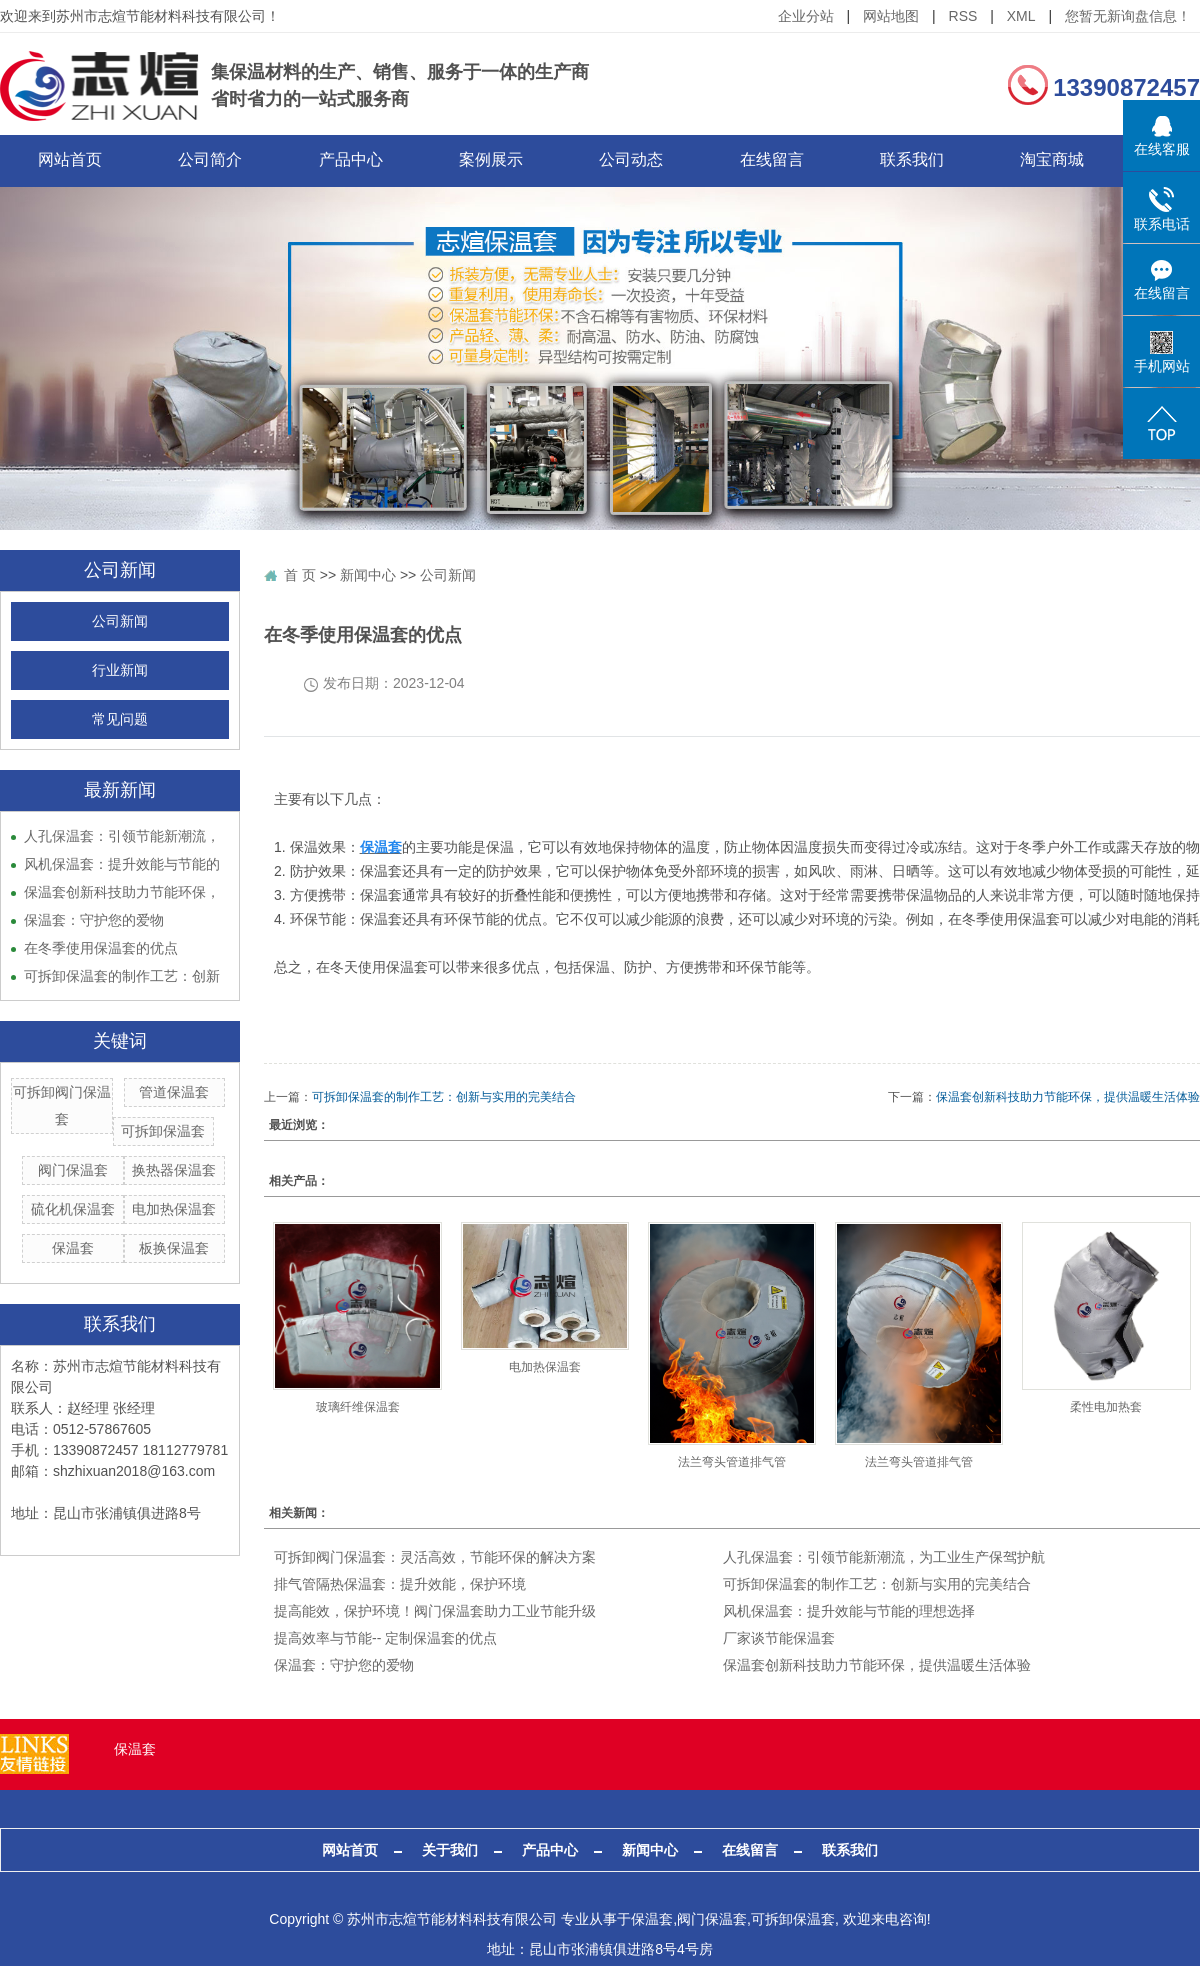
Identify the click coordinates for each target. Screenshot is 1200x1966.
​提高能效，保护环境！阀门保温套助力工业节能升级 (435, 1612)
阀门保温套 (73, 1171)
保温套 (73, 1249)
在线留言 (825, 160)
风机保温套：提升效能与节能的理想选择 (849, 1612)
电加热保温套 (174, 1210)
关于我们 (450, 1851)
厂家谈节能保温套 (779, 1639)
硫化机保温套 (73, 1210)
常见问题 (120, 720)
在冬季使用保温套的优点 (101, 949)
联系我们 (975, 160)
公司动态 (675, 160)
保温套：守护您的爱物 (94, 921)
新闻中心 (368, 576)
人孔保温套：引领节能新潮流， (122, 837)
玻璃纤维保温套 (358, 1408)
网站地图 (891, 16)
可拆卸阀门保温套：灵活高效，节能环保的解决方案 (435, 1558)
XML (1021, 16)
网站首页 (75, 160)
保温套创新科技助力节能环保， (122, 893)
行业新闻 (120, 671)
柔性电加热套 (1106, 1408)
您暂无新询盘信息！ (1128, 16)
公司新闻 (120, 622)
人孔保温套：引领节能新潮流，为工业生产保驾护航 (884, 1558)
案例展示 (525, 160)
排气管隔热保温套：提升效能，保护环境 (400, 1585)
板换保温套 (174, 1249)
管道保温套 (174, 1093)
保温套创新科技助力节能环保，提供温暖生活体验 (1068, 1098)
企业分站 (806, 16)
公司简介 (225, 160)
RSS (963, 16)
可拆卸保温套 (163, 1132)
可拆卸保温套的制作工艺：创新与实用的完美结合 (444, 1098)
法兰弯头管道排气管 (732, 1462)
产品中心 (375, 160)
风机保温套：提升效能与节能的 (122, 865)
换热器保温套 (174, 1171)
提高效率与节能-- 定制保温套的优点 (385, 1639)
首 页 (300, 576)
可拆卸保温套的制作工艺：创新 (122, 977)
